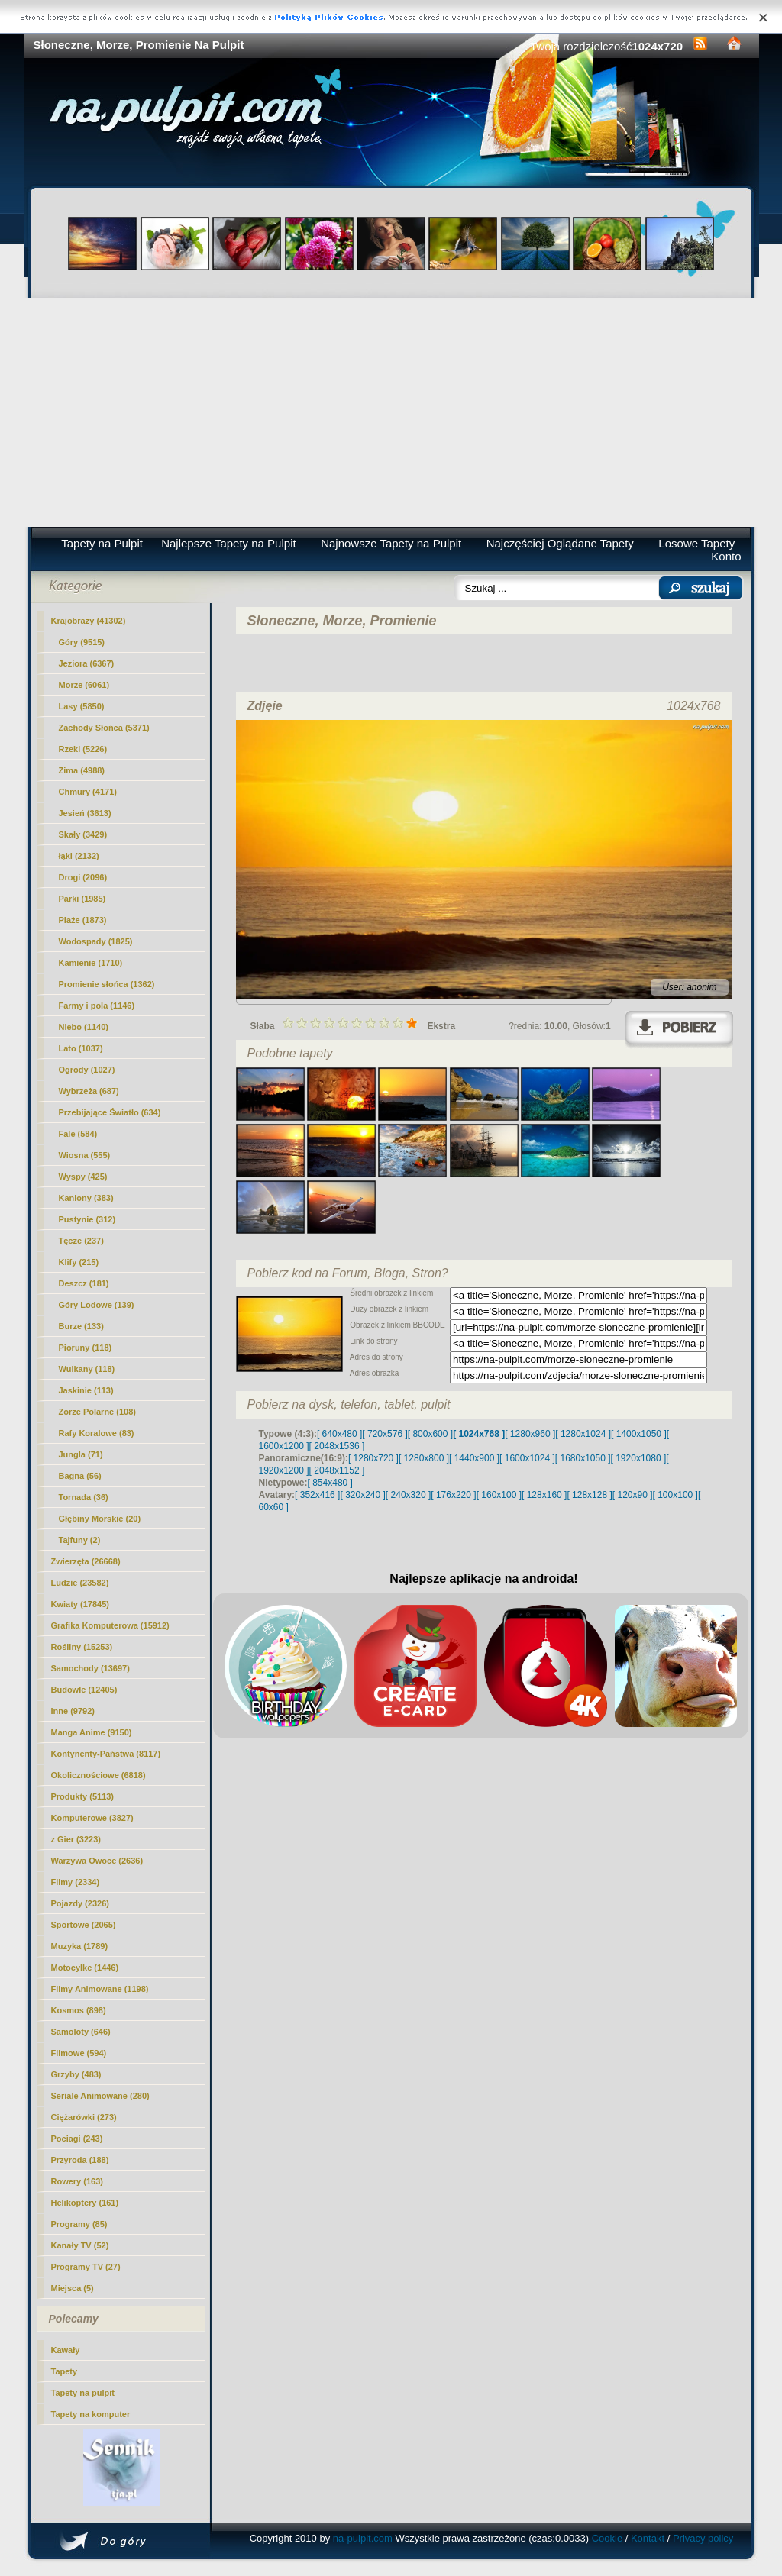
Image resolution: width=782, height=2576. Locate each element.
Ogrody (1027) (87, 1069)
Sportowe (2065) (83, 1924)
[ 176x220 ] (453, 1495)
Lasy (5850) (82, 706)
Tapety (64, 2371)
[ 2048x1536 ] (337, 1446)
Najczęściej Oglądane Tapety (560, 543)
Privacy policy (703, 2538)
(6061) (84, 684)
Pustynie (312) (87, 1219)
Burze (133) (81, 1326)
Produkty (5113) (83, 1796)
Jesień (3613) (85, 813)
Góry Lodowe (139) (96, 1304)
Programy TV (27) (86, 2266)
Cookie (607, 2538)
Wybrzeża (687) (89, 1091)
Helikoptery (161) (85, 2202)
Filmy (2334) (75, 1882)
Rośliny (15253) (82, 1646)
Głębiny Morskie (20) (100, 1518)
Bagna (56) (80, 1475)
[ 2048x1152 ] (337, 1470)
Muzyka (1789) (79, 1946)
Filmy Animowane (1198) (100, 1988)
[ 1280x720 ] (373, 1458)
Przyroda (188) (80, 2159)
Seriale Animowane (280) (100, 2095)
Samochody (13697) (90, 1668)
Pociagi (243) (77, 2138)
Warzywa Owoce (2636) (97, 1860)
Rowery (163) (77, 2181)
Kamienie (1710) (91, 962)
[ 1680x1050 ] (583, 1458)
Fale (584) (78, 1133)
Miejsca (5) (72, 2288)
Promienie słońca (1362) (107, 984)
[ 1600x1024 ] (527, 1458)
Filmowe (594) (79, 2053)
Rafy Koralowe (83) (96, 1433)
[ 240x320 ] (408, 1495)
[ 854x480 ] (330, 1482)
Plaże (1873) (83, 920)
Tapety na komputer (91, 2414)
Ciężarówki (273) (84, 2117)
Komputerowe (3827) (92, 1817)
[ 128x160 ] (544, 1495)
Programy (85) (79, 2224)
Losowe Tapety (696, 543)
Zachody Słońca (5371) (104, 727)
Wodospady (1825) (96, 941)
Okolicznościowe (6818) (98, 1775)
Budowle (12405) (84, 1689)
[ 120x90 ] (632, 1495)
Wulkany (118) (87, 1369)
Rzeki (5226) (83, 749)
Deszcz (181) (84, 1283)
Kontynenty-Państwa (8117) (106, 1753)
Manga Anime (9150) (91, 1732)
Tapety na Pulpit (102, 543)
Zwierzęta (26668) (86, 1561)
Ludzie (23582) (80, 1582)
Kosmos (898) (78, 2010)
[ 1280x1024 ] (583, 1433)
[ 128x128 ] (589, 1495)
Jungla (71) (81, 1454)
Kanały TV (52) (80, 2245)
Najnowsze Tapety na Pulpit (391, 543)
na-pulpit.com (363, 2538)
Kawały (65, 2350)
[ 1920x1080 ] (639, 1458)
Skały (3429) (83, 834)
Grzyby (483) (76, 2074)
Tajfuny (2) (80, 1540)
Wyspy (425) (83, 1176)
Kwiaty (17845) (80, 1604)
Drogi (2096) (83, 877)
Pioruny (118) (85, 1347)
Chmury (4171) (88, 791)
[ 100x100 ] (675, 1495)
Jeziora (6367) (87, 663)
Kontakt (647, 2538)
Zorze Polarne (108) (97, 1411)
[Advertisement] (391, 412)
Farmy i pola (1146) (97, 1005)
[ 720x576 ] (384, 1433)
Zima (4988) (82, 770)
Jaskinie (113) (86, 1390)
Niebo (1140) (83, 1026)
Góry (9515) (82, 642)
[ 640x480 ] (339, 1433)
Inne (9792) (73, 1711)
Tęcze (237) (81, 1240)
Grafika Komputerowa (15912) (110, 1625)
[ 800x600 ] (430, 1433)
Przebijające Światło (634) (110, 1112)
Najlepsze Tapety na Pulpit (228, 543)
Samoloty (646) (81, 2031)
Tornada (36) (83, 1497)
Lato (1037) (81, 1048)
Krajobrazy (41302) (88, 620)
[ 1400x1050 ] (639, 1433)
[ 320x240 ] (362, 1495)
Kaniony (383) (86, 1197)
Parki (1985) (82, 898)
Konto (726, 556)
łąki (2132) (79, 855)
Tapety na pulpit (83, 2392)
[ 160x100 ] (499, 1495)
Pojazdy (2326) (80, 1903)
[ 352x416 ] (317, 1495)
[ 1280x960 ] (530, 1433)
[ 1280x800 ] (424, 1458)
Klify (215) (79, 1262)
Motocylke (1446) (85, 1967)
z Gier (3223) (76, 1839)
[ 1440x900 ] (474, 1458)
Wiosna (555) (85, 1155)
